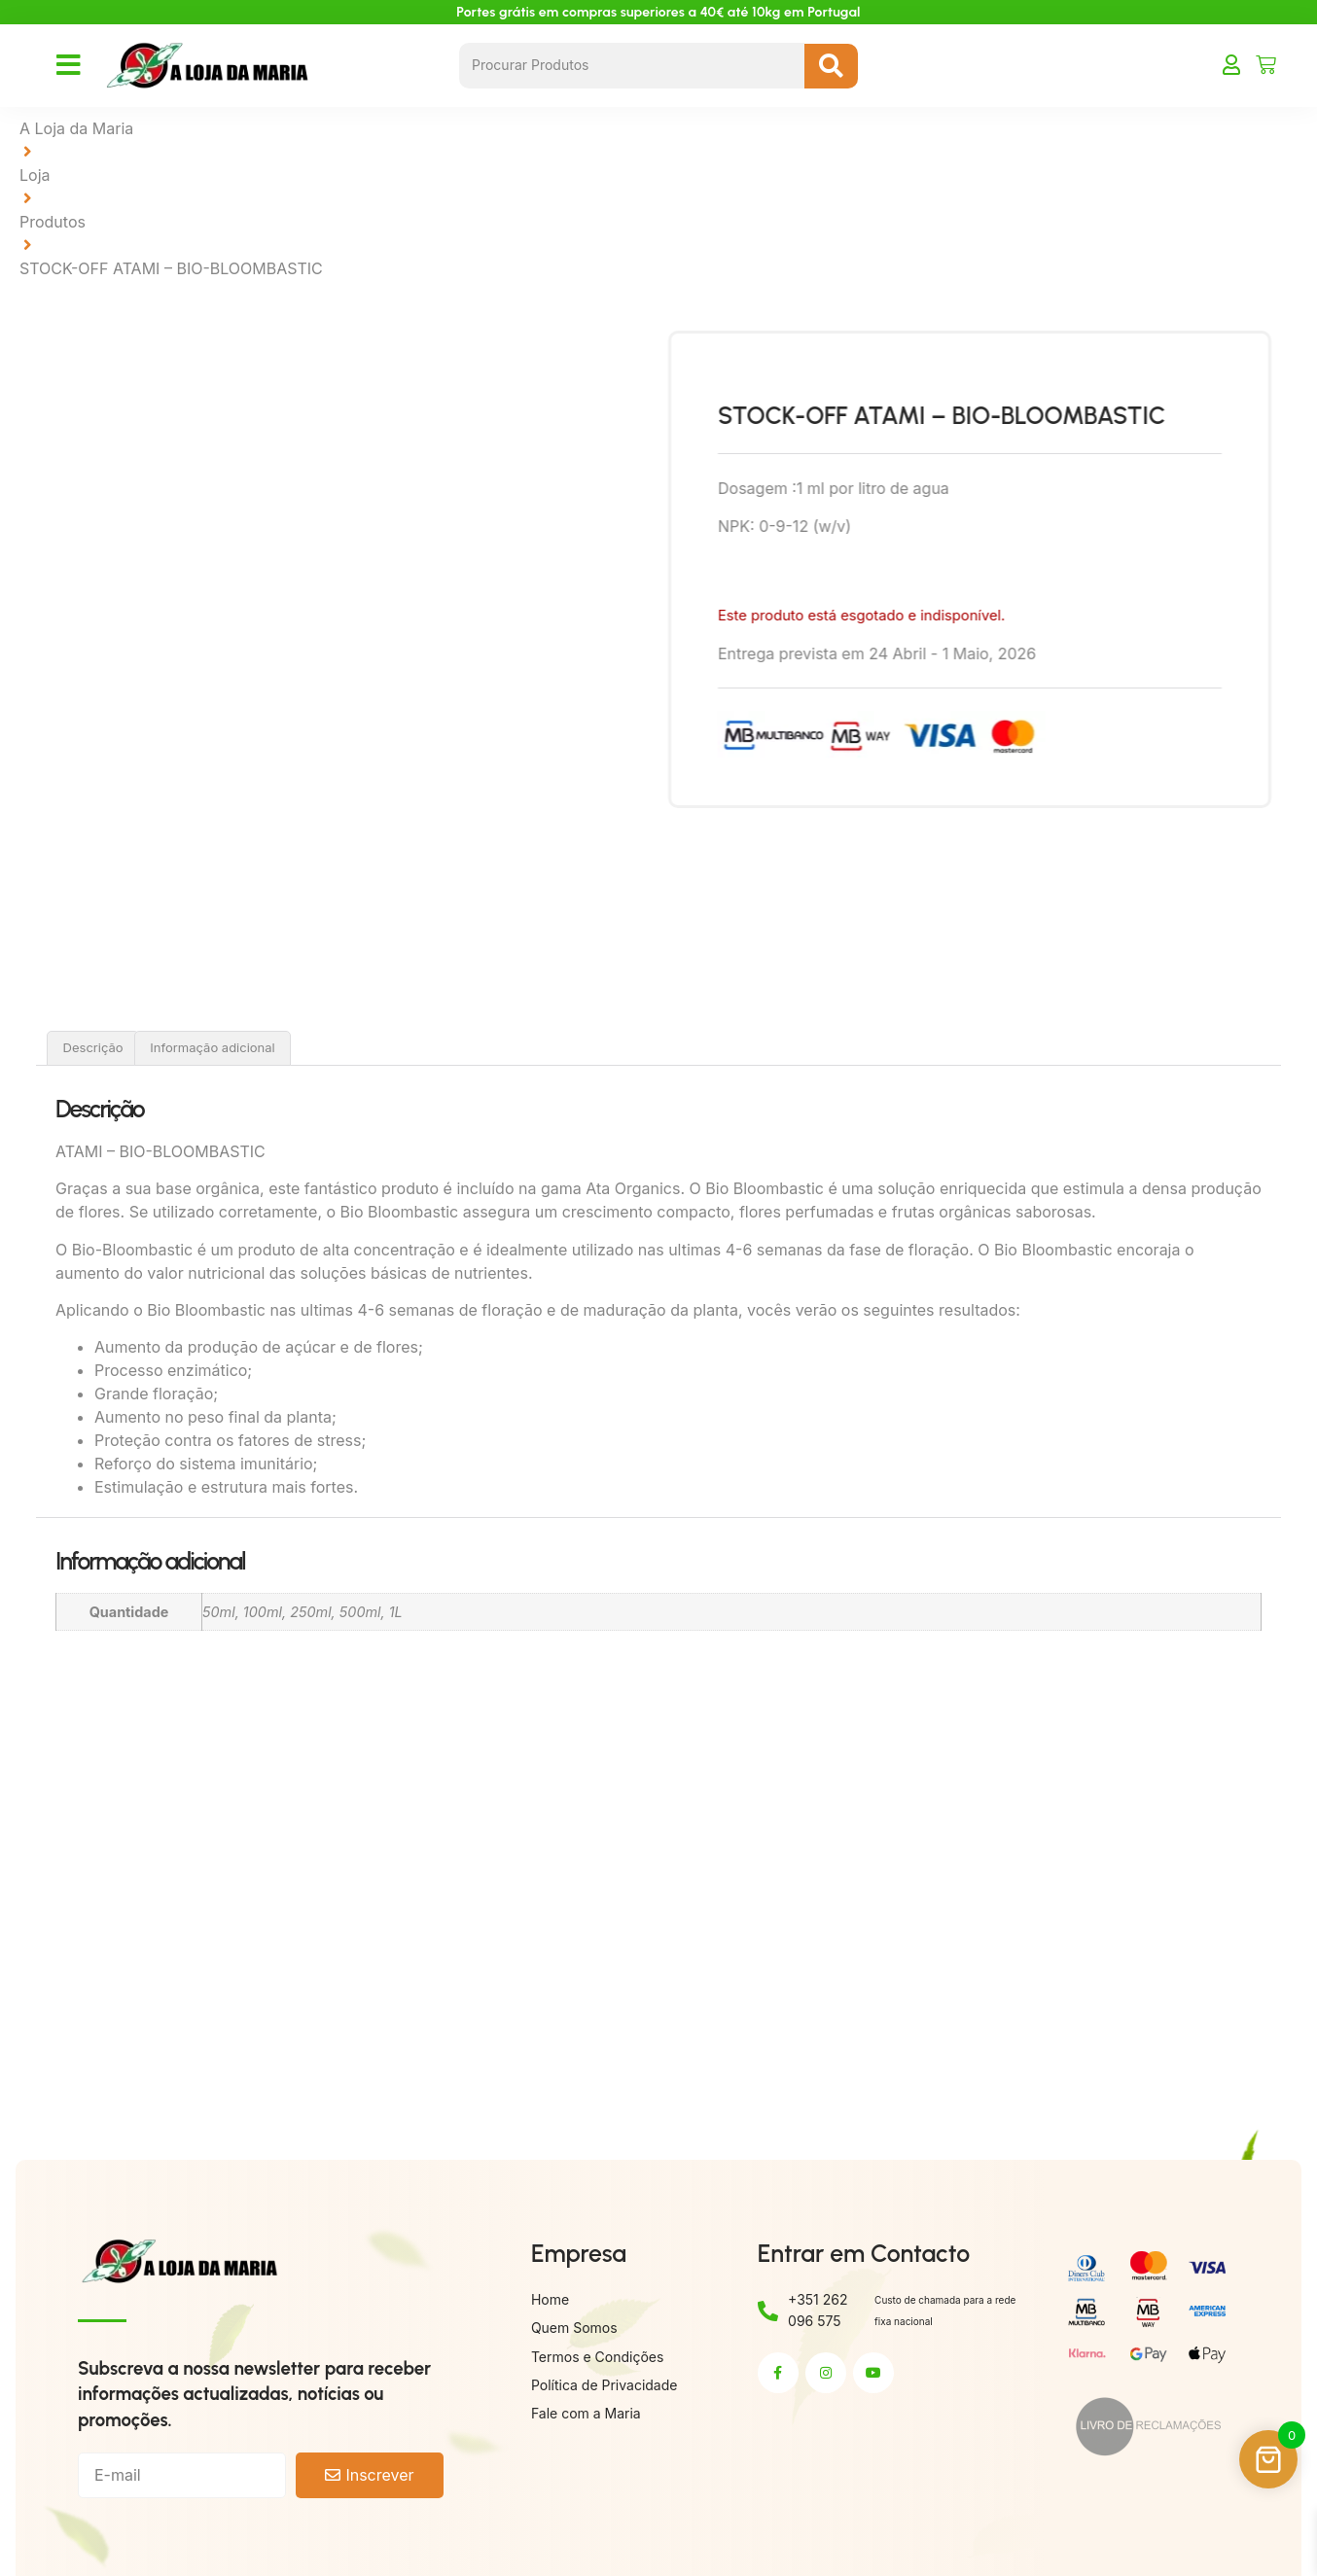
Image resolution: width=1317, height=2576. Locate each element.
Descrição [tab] (93, 1047)
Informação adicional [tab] (212, 1047)
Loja (35, 175)
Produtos (52, 221)
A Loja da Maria (76, 128)
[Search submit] (831, 66)
